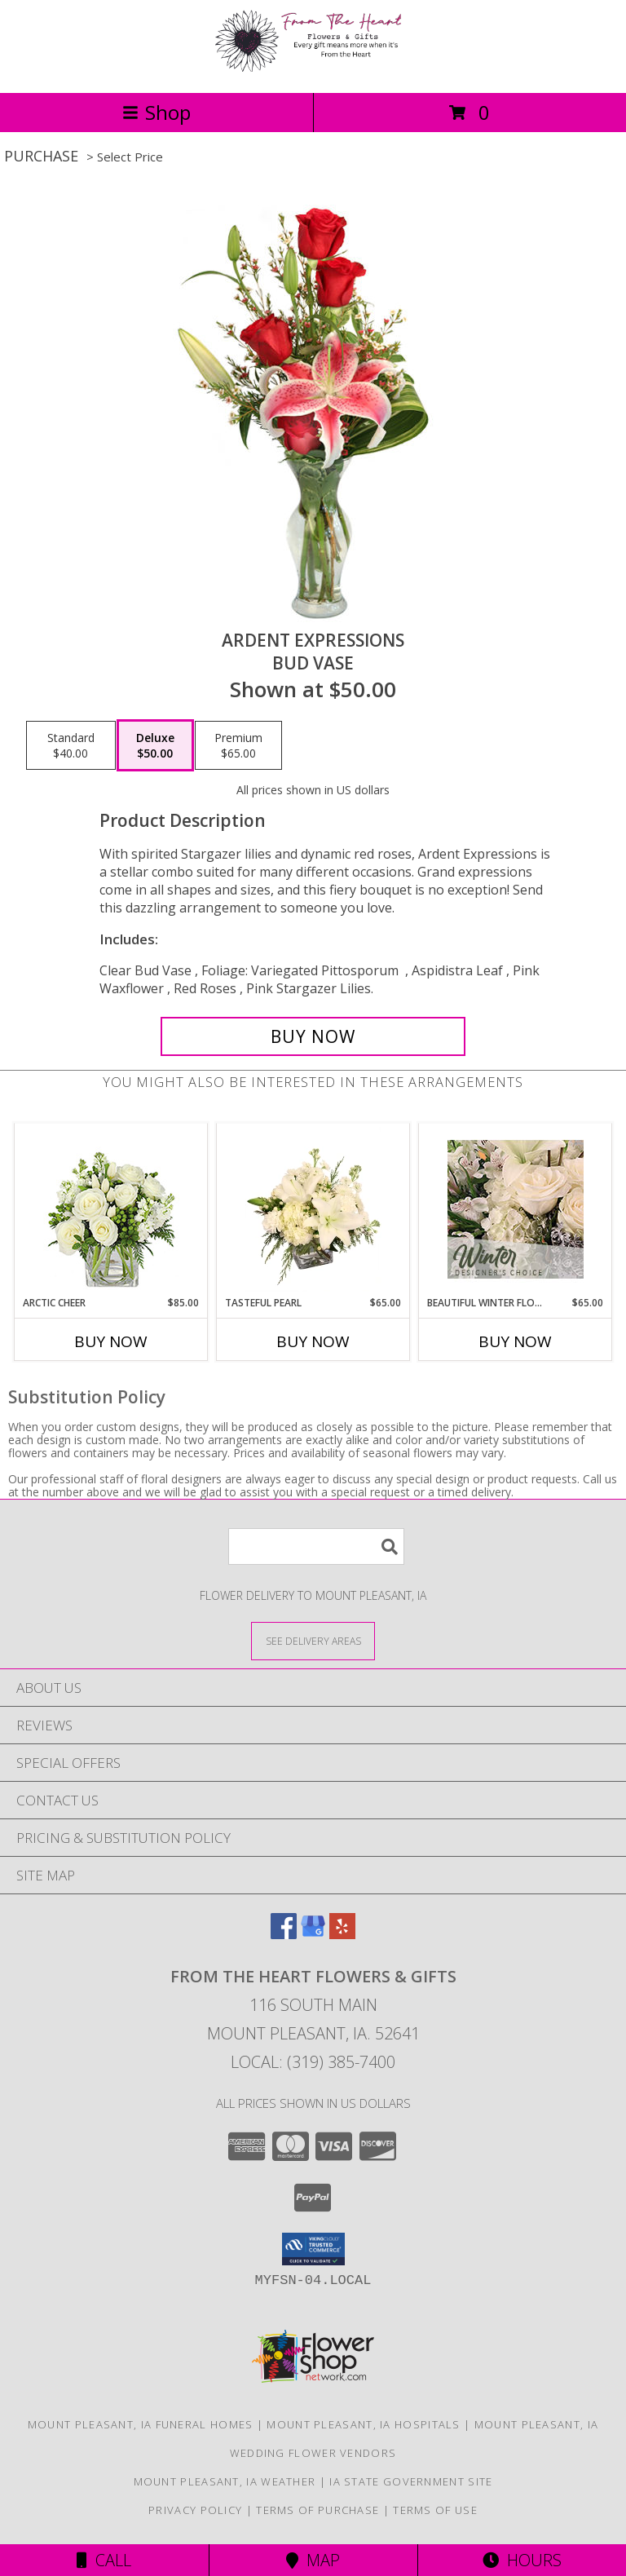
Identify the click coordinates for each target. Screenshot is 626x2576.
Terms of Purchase (317, 2510)
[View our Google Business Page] (313, 1933)
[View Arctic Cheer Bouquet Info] (111, 1209)
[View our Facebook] (284, 1933)
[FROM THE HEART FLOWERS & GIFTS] (313, 69)
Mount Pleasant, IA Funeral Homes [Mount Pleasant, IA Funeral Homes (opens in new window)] (140, 2424)
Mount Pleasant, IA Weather (225, 2481)
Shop (156, 112)
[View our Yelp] (342, 1933)
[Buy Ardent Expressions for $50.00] (313, 1036)
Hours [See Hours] (522, 2560)
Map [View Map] (313, 2560)
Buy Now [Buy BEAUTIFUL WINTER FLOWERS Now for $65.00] (515, 1341)
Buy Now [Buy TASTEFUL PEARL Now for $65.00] (313, 1341)
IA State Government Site (410, 2481)
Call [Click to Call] (104, 2560)
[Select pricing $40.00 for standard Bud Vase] (71, 745)
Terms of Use (435, 2510)
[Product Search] (316, 1546)
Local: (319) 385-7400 (313, 2062)
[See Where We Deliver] (313, 1640)
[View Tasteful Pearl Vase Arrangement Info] (313, 1209)
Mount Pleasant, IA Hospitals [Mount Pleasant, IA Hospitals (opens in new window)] (363, 2424)
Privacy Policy (195, 2510)
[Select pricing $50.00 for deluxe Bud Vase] (155, 745)
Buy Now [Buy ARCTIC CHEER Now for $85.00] (111, 1341)
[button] (313, 2249)
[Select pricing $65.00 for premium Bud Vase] (238, 745)
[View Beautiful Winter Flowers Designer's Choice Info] (515, 1209)
